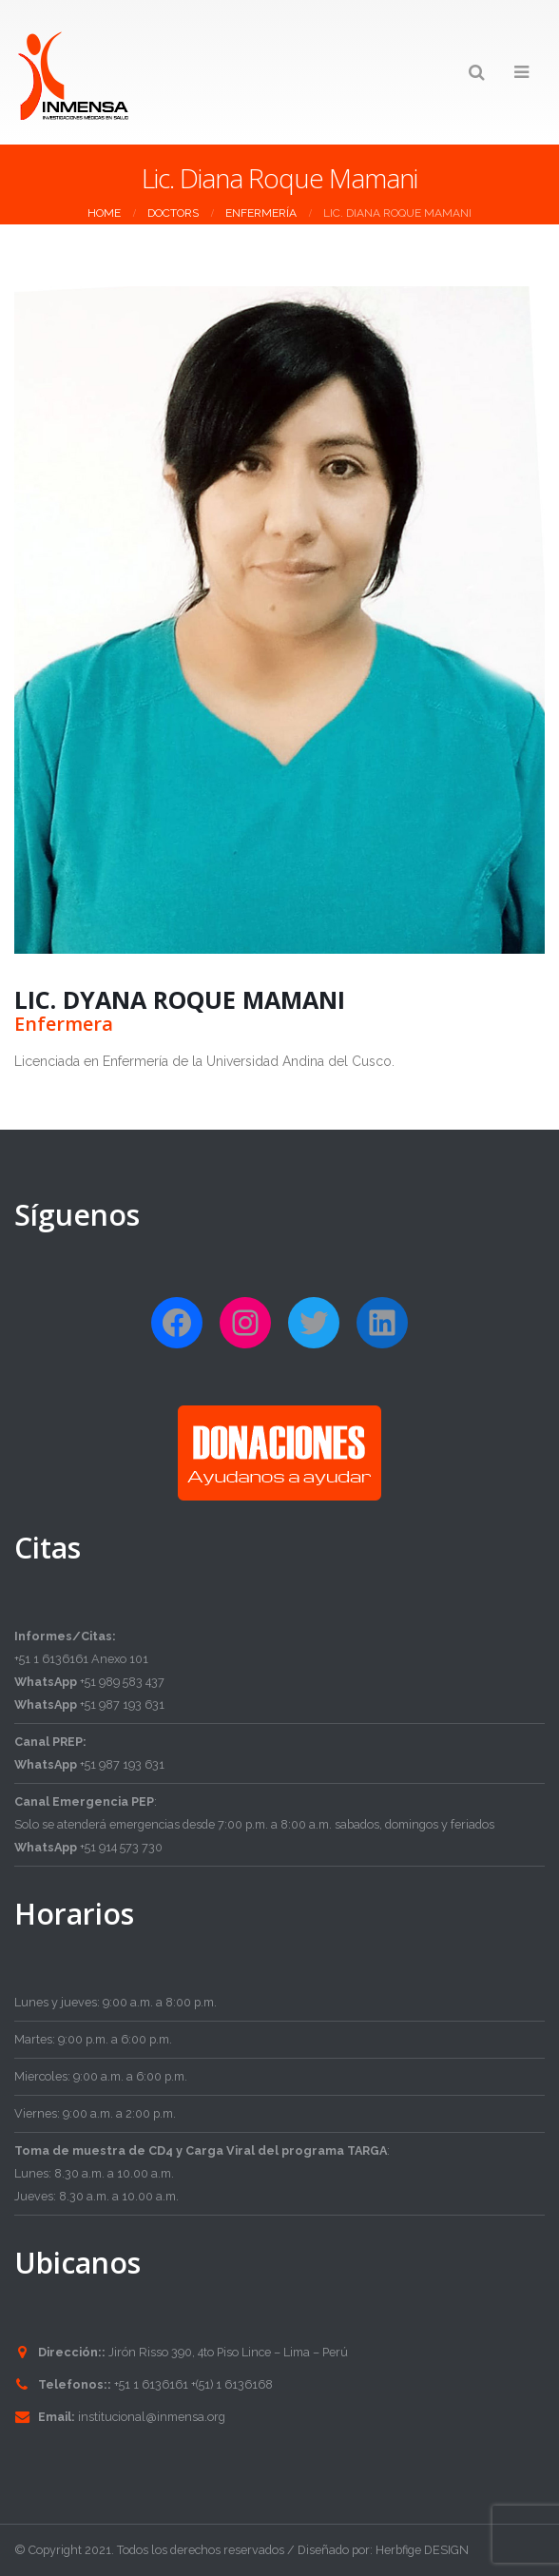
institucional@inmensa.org (151, 2417)
